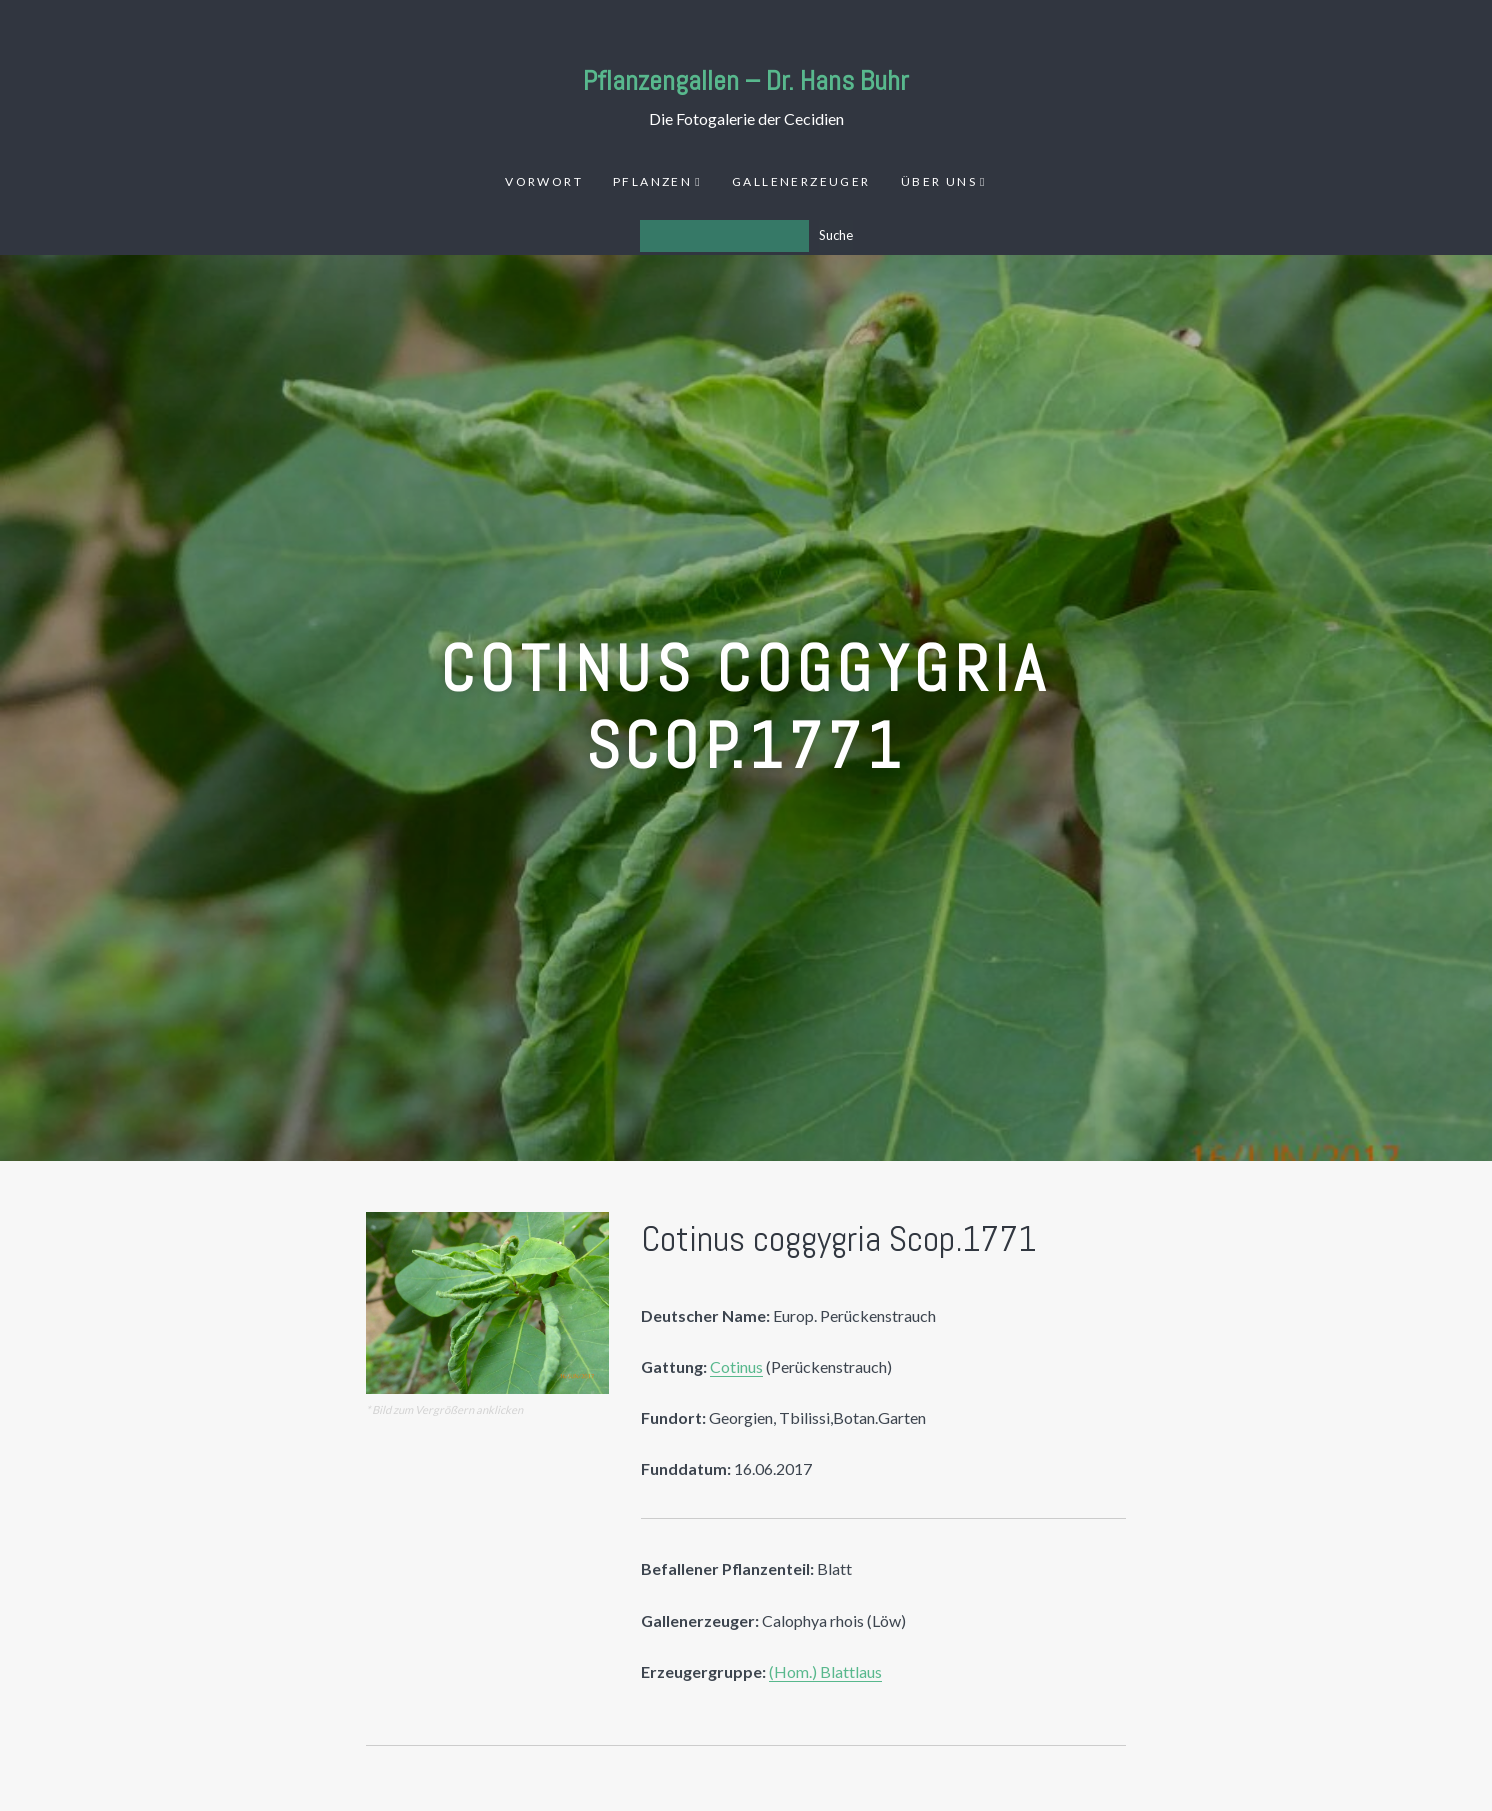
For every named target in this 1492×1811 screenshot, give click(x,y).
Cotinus (736, 1366)
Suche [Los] (836, 235)
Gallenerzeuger (801, 181)
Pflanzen (652, 181)
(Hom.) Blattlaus (825, 1671)
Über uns (939, 181)
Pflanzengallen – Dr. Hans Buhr (746, 80)
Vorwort (544, 181)
